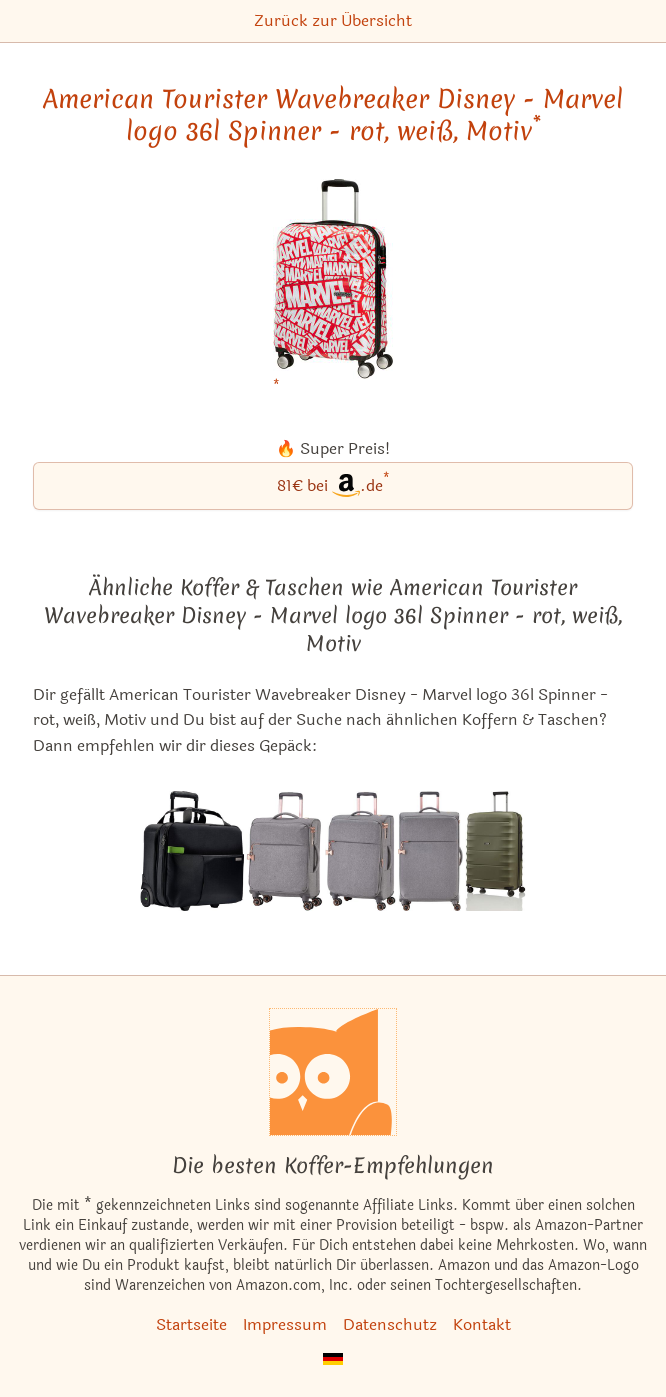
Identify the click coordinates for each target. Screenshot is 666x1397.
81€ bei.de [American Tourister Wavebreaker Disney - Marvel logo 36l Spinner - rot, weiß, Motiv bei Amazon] (333, 484)
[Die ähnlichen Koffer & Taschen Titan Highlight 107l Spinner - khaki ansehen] (495, 851)
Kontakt (482, 1324)
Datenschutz (390, 1324)
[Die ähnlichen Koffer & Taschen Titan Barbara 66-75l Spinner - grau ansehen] (360, 851)
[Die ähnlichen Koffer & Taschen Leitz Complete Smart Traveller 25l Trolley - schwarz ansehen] (192, 851)
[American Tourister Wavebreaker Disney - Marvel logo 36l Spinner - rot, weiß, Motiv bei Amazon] (333, 291)
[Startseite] (333, 1072)
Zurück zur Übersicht (333, 20)
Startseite (191, 1324)
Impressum (285, 1324)
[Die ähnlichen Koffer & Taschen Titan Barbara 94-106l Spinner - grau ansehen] (430, 851)
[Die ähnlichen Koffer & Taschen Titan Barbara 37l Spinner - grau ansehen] (284, 851)
